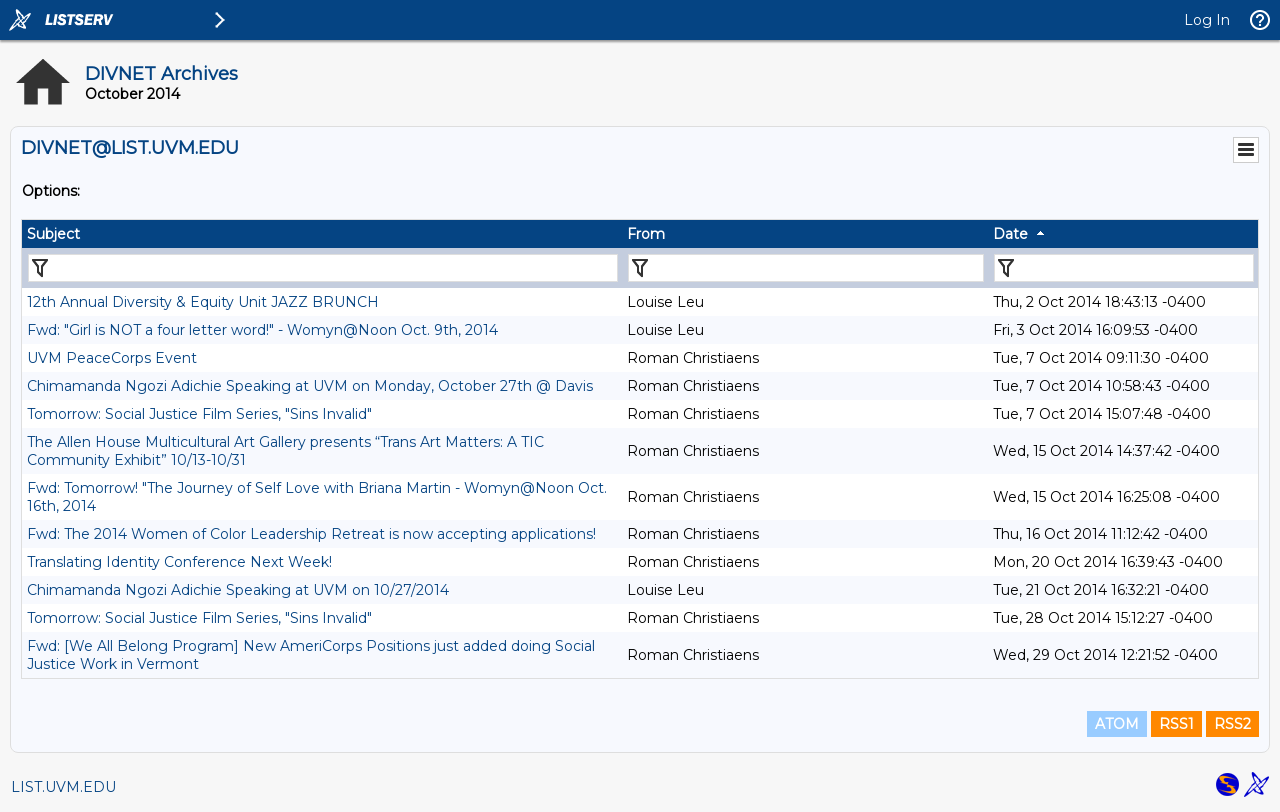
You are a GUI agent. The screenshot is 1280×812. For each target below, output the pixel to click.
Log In (1207, 20)
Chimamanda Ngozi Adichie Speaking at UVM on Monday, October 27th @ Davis (310, 386)
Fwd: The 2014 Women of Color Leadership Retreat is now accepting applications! (311, 534)
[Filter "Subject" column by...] (323, 268)
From (646, 234)
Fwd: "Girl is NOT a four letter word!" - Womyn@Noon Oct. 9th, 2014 (262, 330)
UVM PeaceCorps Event (112, 358)
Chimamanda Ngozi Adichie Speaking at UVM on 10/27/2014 (238, 590)
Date (1010, 234)
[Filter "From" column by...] (806, 268)
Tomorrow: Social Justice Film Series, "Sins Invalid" (199, 414)
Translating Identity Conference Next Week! (179, 562)
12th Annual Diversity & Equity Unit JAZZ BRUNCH (203, 302)
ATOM (1117, 724)
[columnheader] (322, 234)
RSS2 (1232, 724)
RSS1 (1176, 724)
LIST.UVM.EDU (63, 787)
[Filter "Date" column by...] (1124, 268)
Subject (53, 234)
